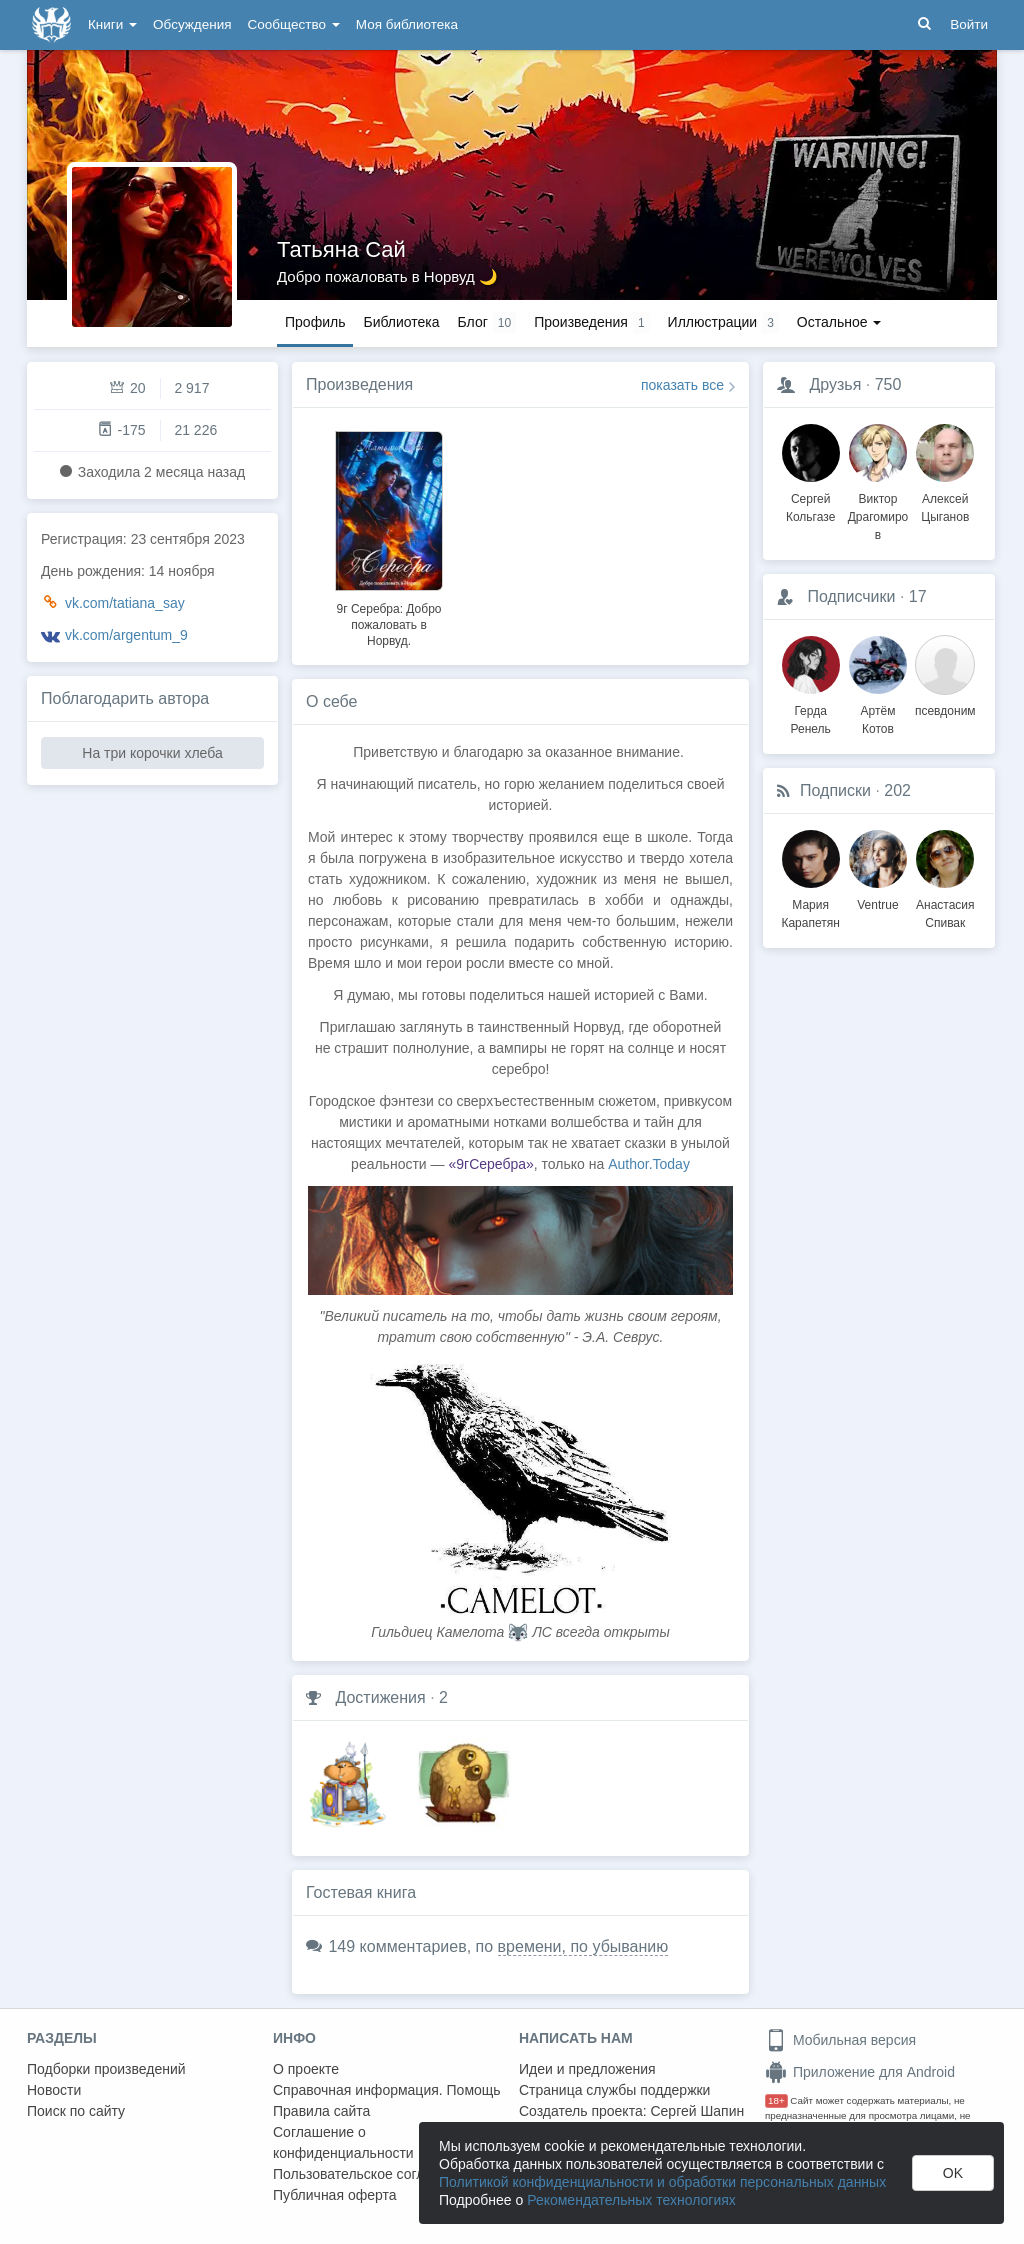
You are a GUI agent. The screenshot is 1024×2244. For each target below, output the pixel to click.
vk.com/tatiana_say (125, 603)
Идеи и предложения (587, 2069)
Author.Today (649, 1164)
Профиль (315, 322)
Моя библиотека (407, 24)
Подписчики (851, 596)
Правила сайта (321, 2111)
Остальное (839, 322)
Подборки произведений (106, 2069)
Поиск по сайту (76, 2111)
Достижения (380, 1697)
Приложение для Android (860, 2072)
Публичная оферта (335, 2195)
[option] (389, 536)
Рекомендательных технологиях (631, 2200)
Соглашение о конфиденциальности (343, 2142)
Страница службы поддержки (614, 2090)
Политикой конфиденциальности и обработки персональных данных (662, 2182)
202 (897, 790)
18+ (776, 2100)
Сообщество (294, 24)
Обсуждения (192, 24)
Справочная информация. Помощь (387, 2090)
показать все (682, 385)
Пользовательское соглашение (374, 2174)
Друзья (835, 384)
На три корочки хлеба (152, 753)
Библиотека (401, 322)
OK (953, 2173)
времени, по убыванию (583, 1946)
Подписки (835, 790)
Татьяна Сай (341, 249)
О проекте (306, 2069)
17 (918, 596)
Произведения (359, 384)
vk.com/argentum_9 (126, 635)
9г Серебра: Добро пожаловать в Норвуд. (389, 625)
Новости (54, 2090)
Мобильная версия (840, 2040)
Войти (969, 24)
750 (888, 384)
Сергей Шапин (697, 2111)
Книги (112, 24)
